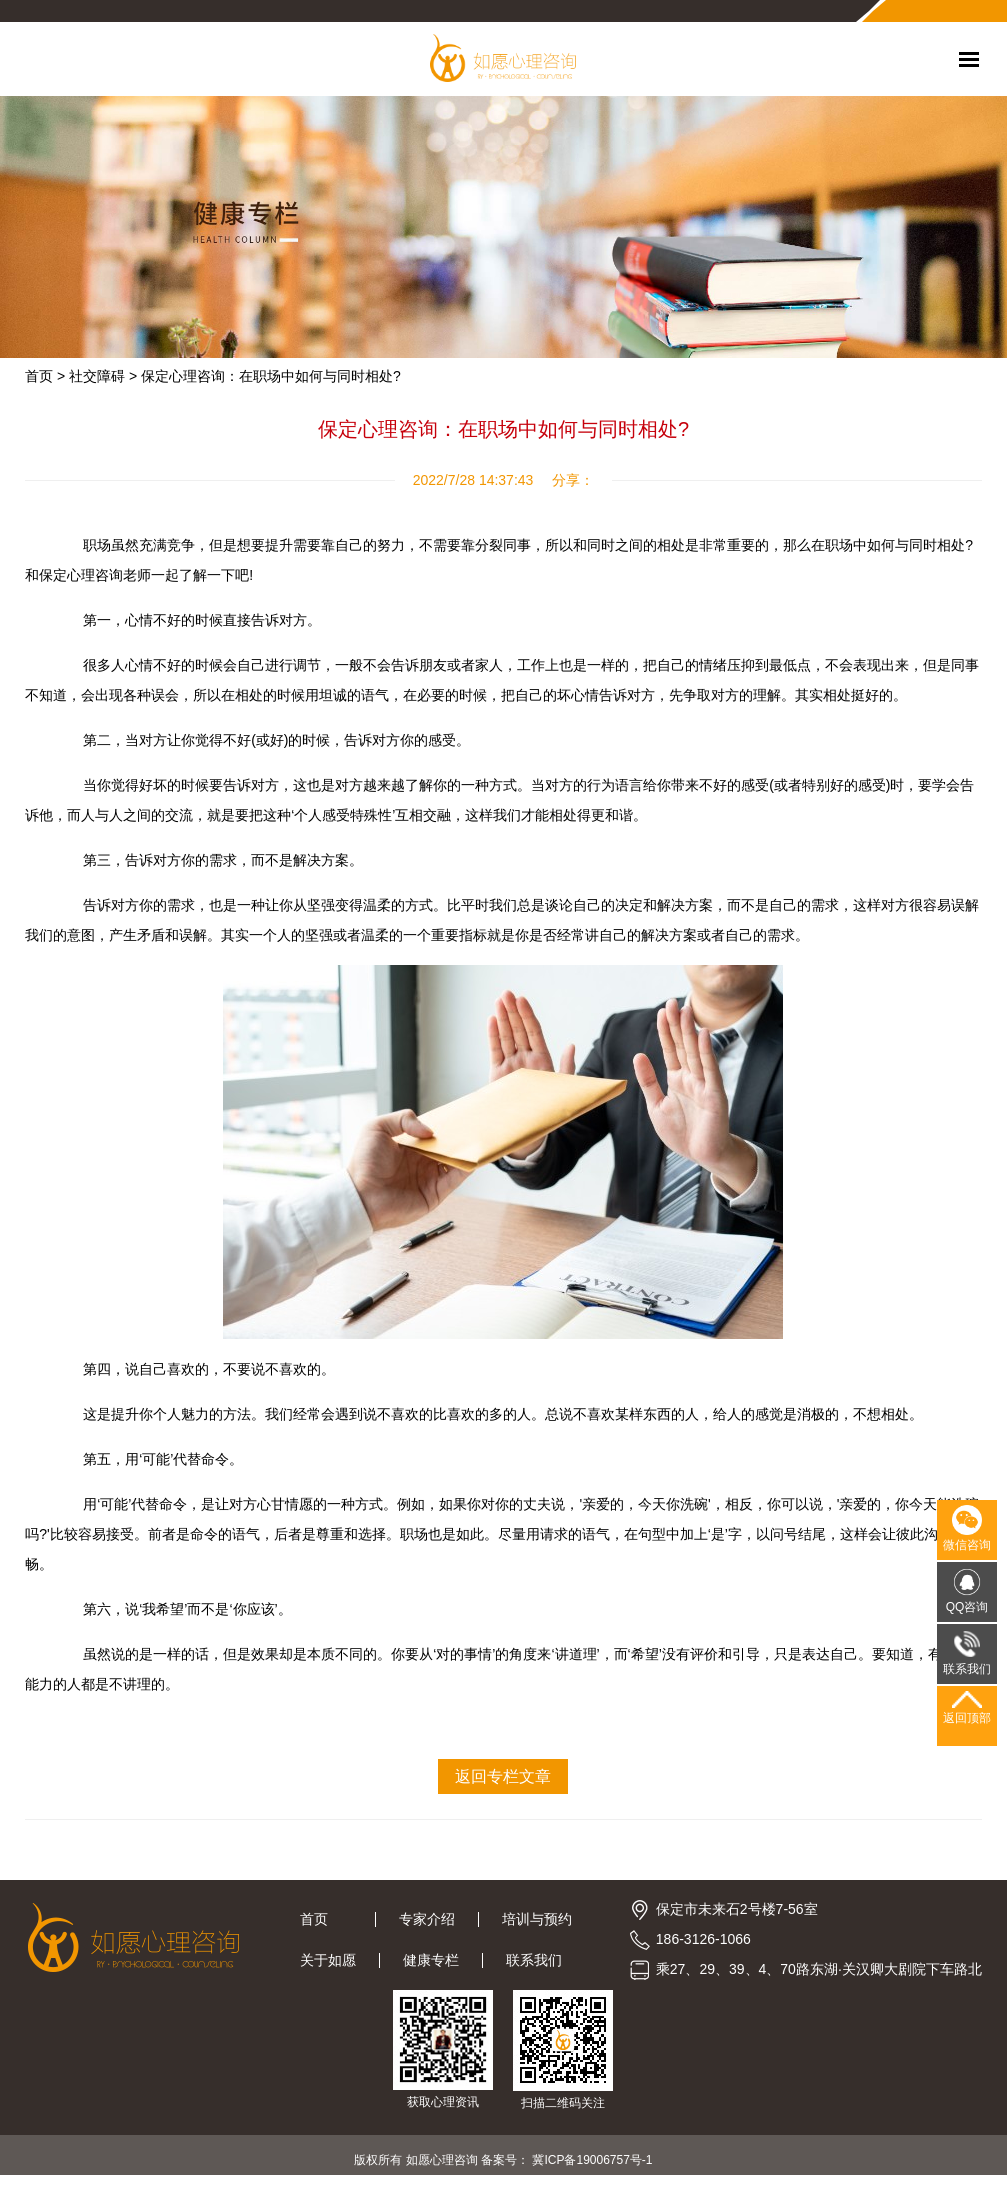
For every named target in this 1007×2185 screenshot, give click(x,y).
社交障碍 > (103, 376)
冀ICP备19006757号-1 (592, 2160)
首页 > (45, 376)
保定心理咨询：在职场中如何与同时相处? (271, 376)
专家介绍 (427, 1919)
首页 (325, 1919)
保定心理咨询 (81, 575)
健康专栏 (431, 1960)
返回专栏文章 (503, 1776)
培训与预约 (537, 1919)
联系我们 (534, 1960)
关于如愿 (328, 1960)
